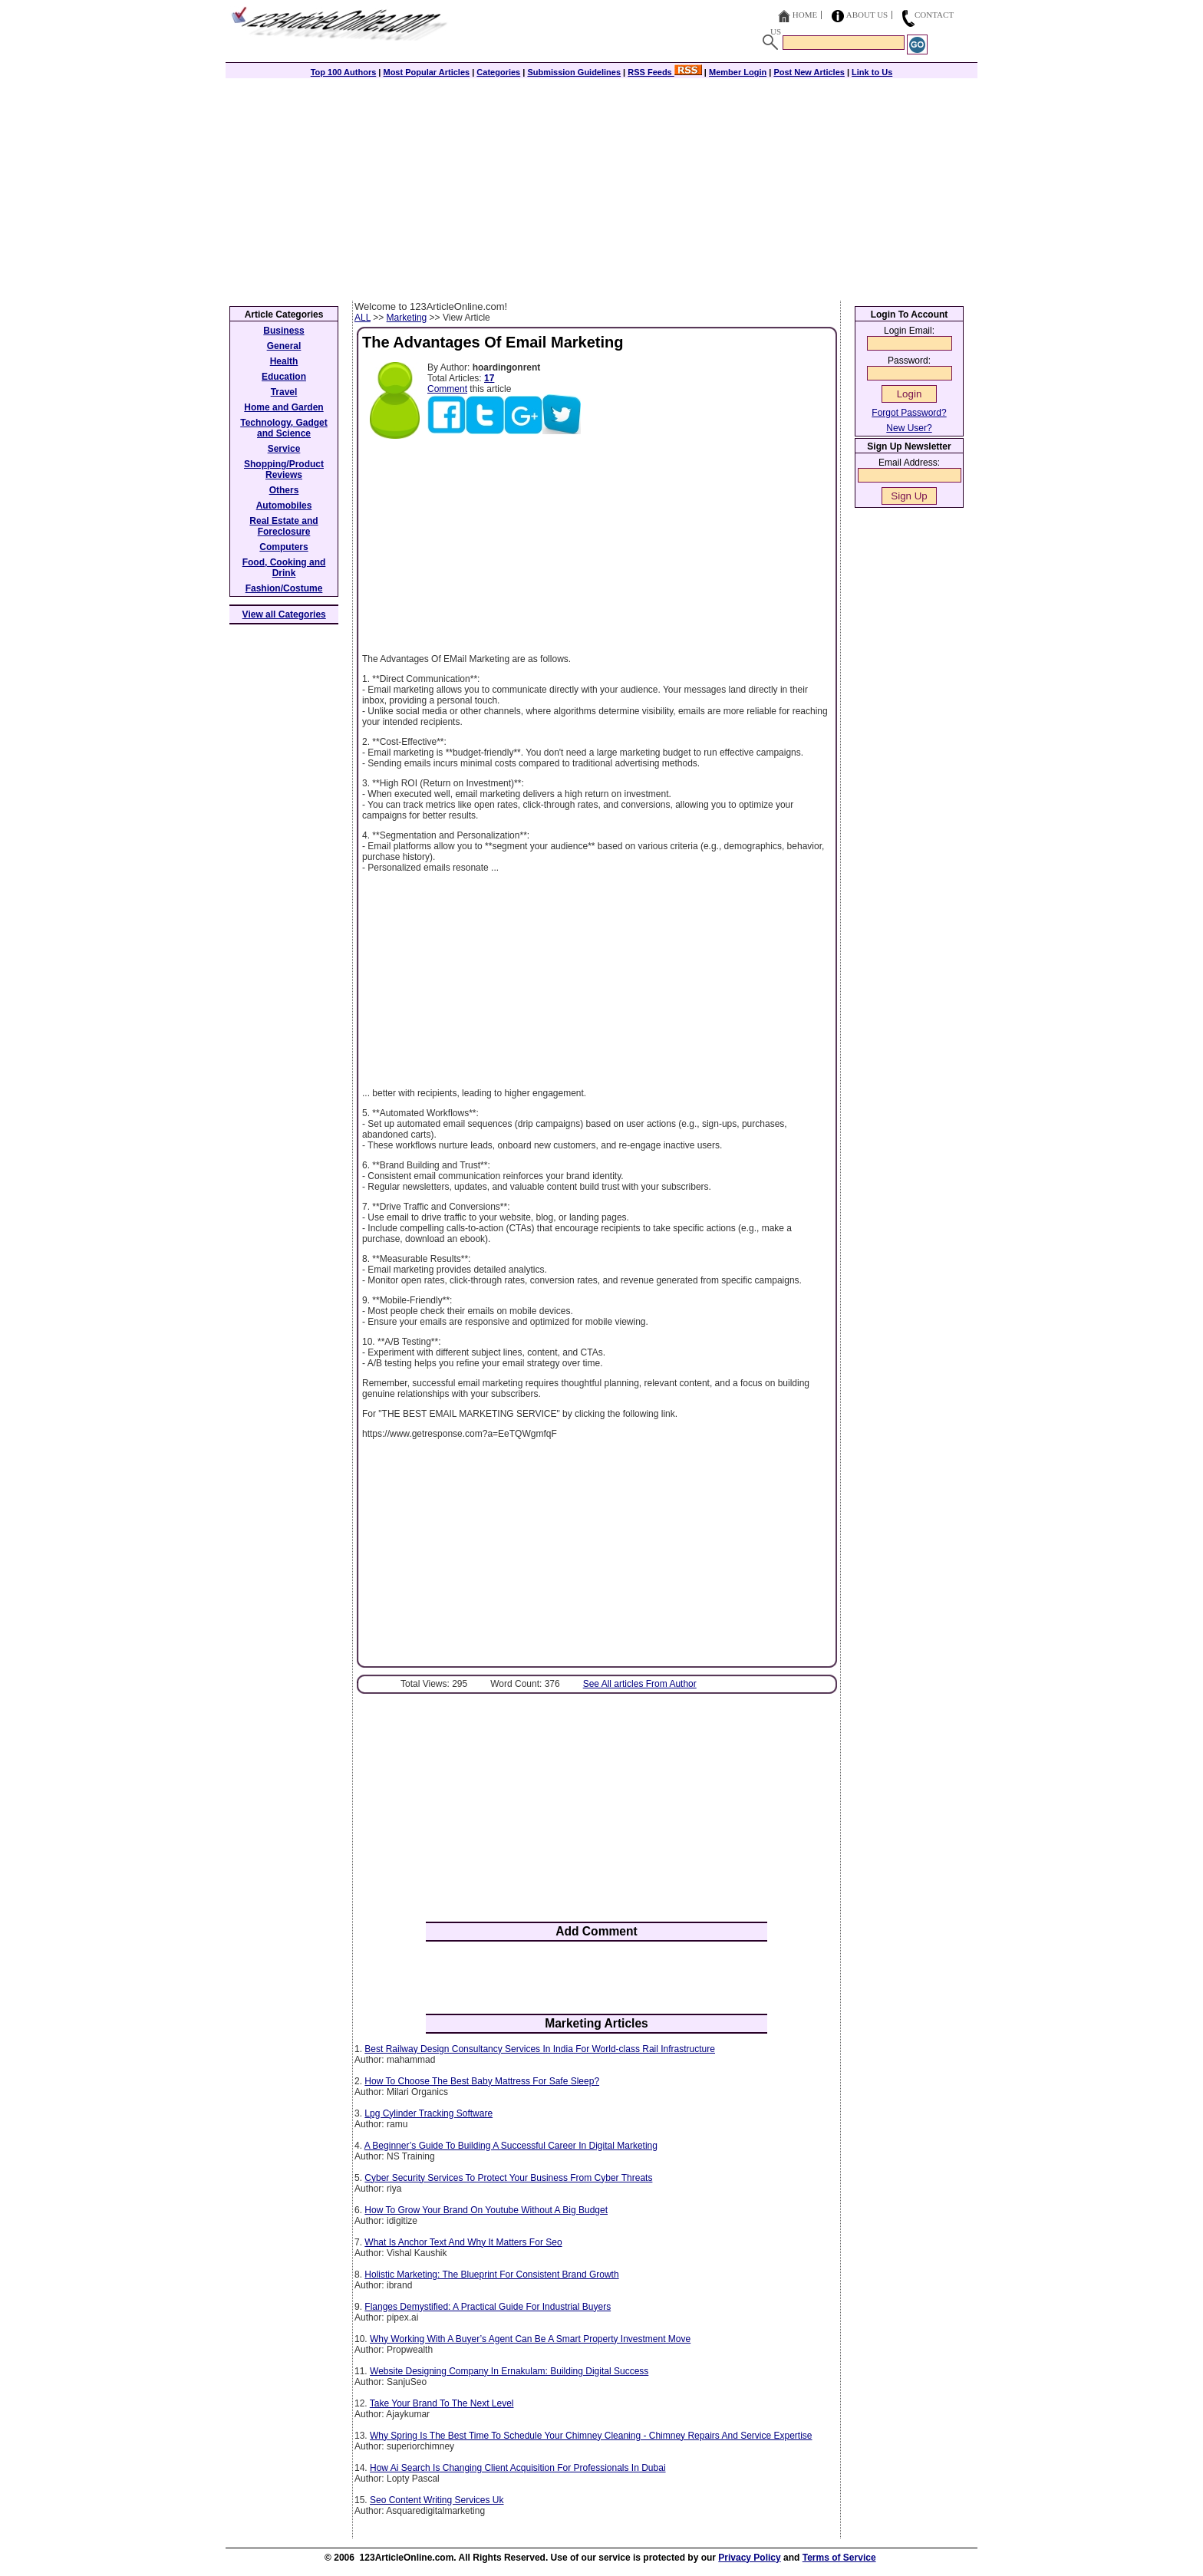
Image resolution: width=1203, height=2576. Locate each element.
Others (284, 490)
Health (284, 361)
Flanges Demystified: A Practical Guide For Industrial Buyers (487, 2306)
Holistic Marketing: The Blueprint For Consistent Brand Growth (491, 2274)
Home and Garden (283, 407)
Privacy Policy (749, 2557)
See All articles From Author (640, 1683)
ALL (362, 317)
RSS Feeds (665, 72)
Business (283, 330)
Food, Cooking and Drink (284, 567)
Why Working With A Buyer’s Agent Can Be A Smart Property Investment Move (530, 2339)
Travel (284, 392)
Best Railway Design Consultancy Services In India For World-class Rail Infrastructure (539, 2049)
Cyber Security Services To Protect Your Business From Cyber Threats (508, 2177)
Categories (498, 72)
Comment (447, 389)
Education (284, 376)
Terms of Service (839, 2557)
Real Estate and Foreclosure (283, 526)
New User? (908, 428)
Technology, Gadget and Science (284, 428)
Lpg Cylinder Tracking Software (428, 2113)
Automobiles (284, 505)
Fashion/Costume (284, 588)
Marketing (407, 317)
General (284, 346)
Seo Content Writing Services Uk (437, 2500)
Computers (283, 547)
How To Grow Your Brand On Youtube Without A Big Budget (486, 2210)
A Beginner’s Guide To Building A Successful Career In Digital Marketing (511, 2145)
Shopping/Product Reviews (284, 469)
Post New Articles (809, 72)
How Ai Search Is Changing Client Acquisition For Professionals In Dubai (518, 2467)
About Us (867, 14)
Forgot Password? (909, 412)
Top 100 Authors (344, 72)
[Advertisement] (601, 185)
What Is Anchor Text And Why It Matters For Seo (463, 2242)
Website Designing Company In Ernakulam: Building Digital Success (509, 2371)
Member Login (737, 72)
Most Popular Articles (426, 72)
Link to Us (872, 72)
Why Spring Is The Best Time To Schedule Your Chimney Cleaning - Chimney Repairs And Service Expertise (591, 2435)
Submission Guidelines (574, 72)
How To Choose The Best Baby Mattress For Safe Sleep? (481, 2081)
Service (284, 448)
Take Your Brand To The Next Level (442, 2403)
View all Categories (284, 614)
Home (805, 14)
